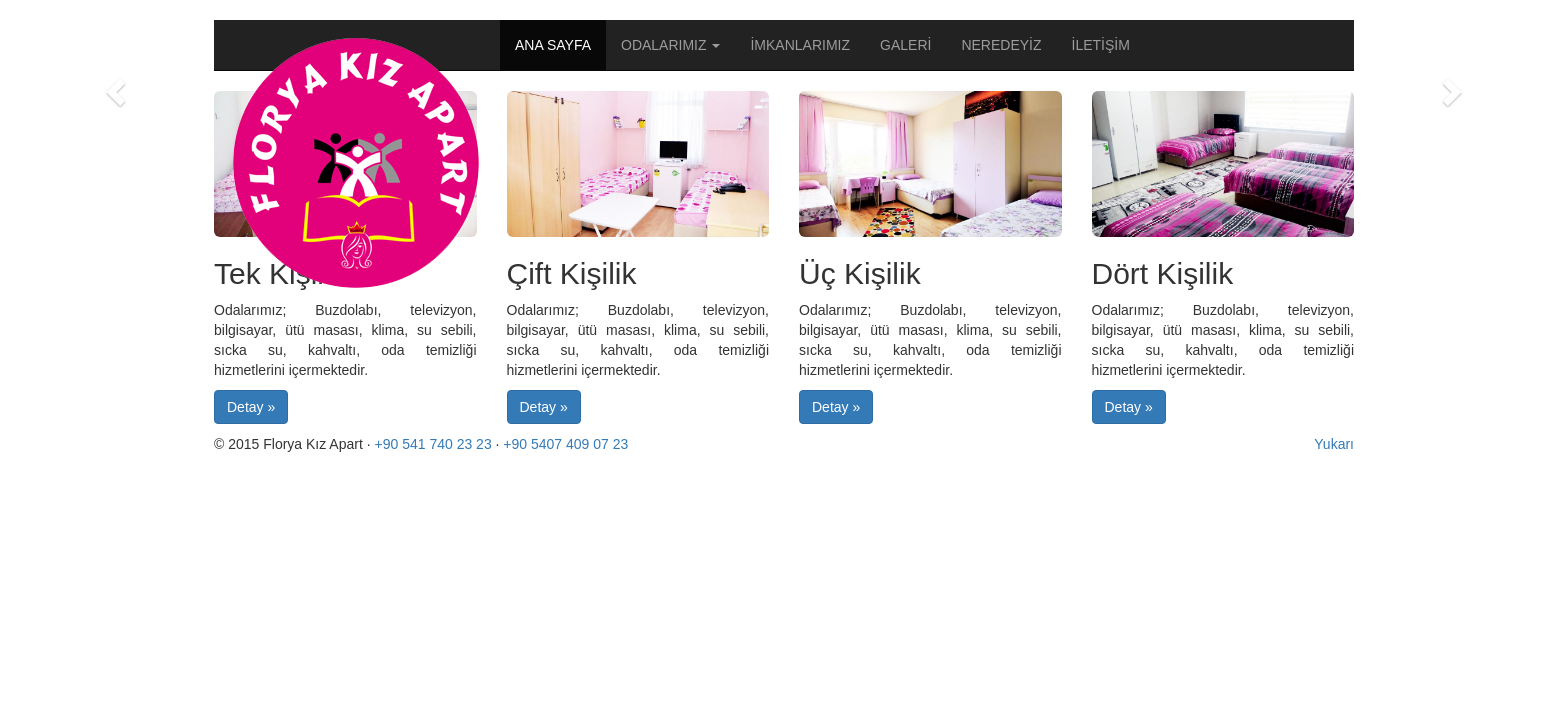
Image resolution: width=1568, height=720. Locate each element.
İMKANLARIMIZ (800, 45)
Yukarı (1334, 444)
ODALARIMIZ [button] (670, 45)
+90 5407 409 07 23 (565, 444)
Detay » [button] (251, 407)
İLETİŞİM (1101, 45)
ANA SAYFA (553, 45)
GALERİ (905, 45)
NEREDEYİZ (1001, 45)
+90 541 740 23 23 (433, 444)
